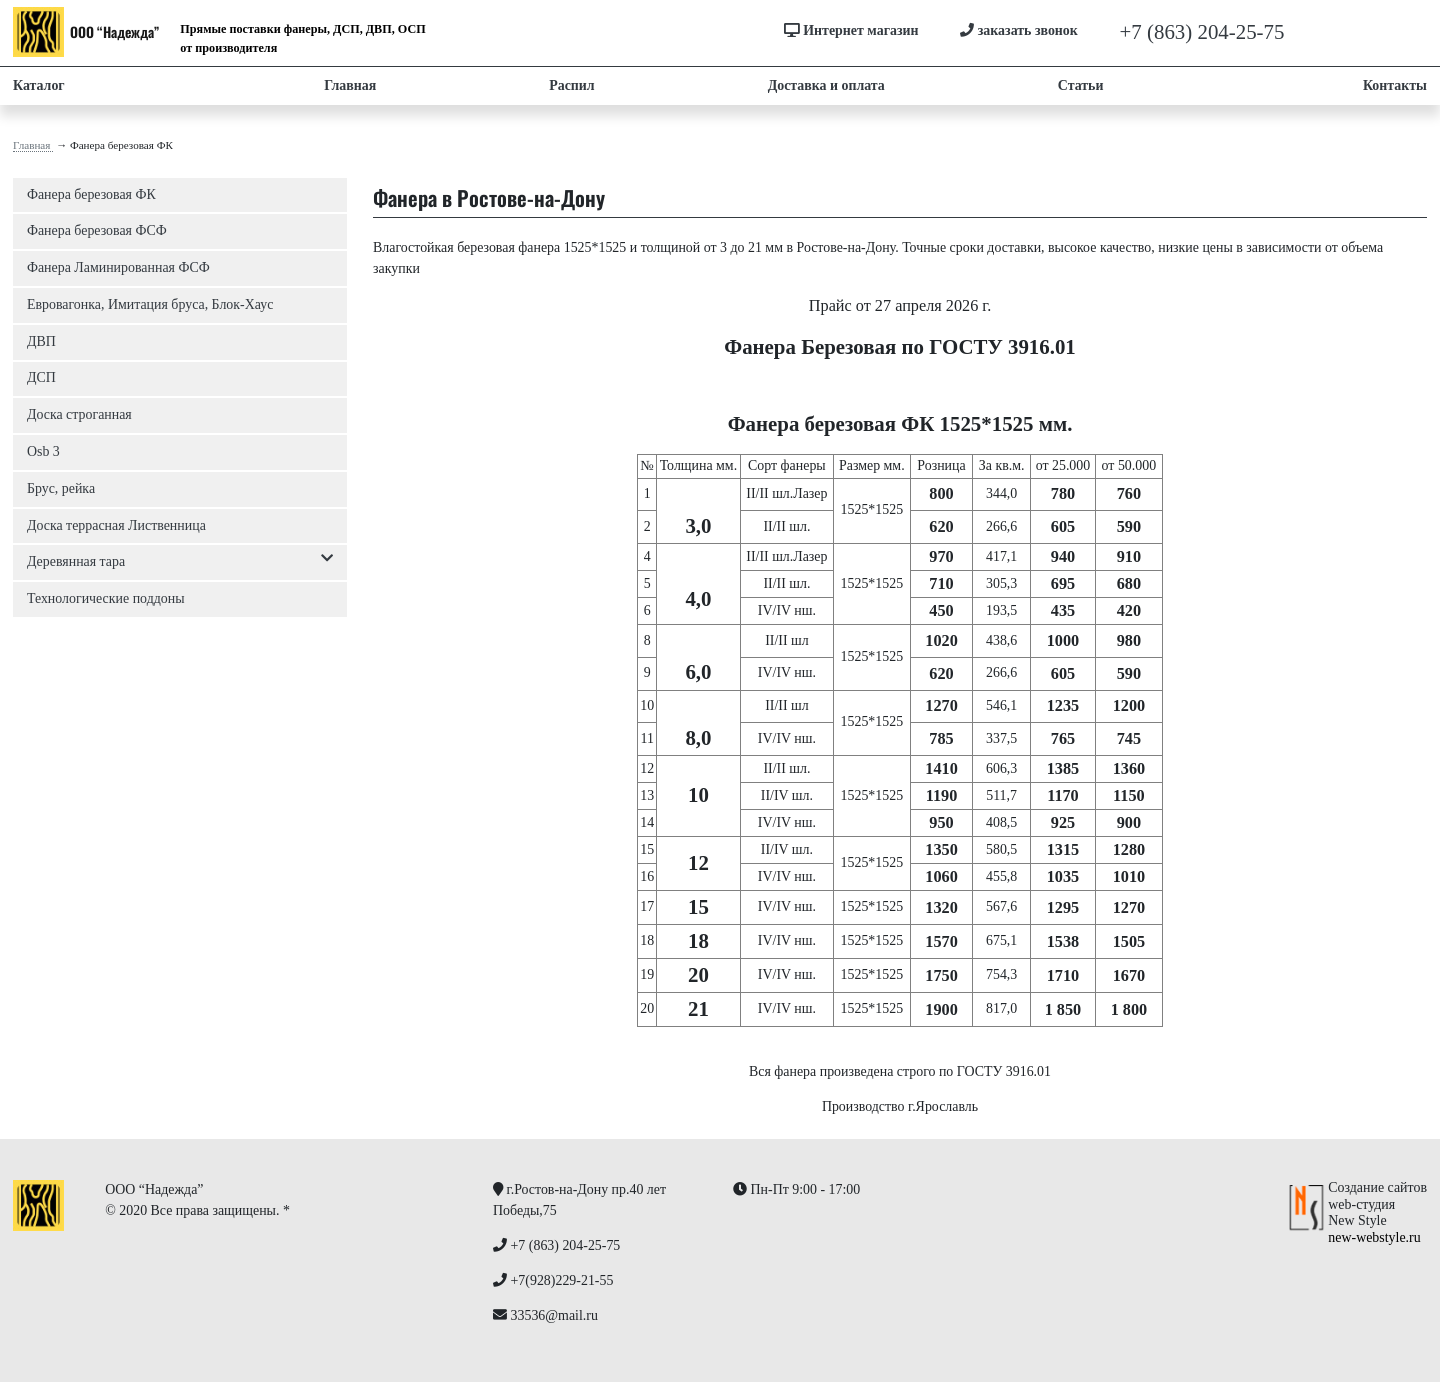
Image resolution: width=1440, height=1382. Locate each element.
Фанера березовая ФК (91, 194)
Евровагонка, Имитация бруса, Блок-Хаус (150, 304)
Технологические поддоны (106, 598)
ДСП (41, 377)
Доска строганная (79, 414)
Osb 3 (43, 451)
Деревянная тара (180, 562)
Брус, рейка (61, 488)
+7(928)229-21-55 (1362, 32)
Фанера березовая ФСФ (97, 230)
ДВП (41, 341)
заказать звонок (1019, 30)
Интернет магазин (851, 30)
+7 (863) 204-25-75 (1202, 32)
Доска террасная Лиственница (116, 525)
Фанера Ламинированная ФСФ (118, 267)
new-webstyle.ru (1374, 1237)
